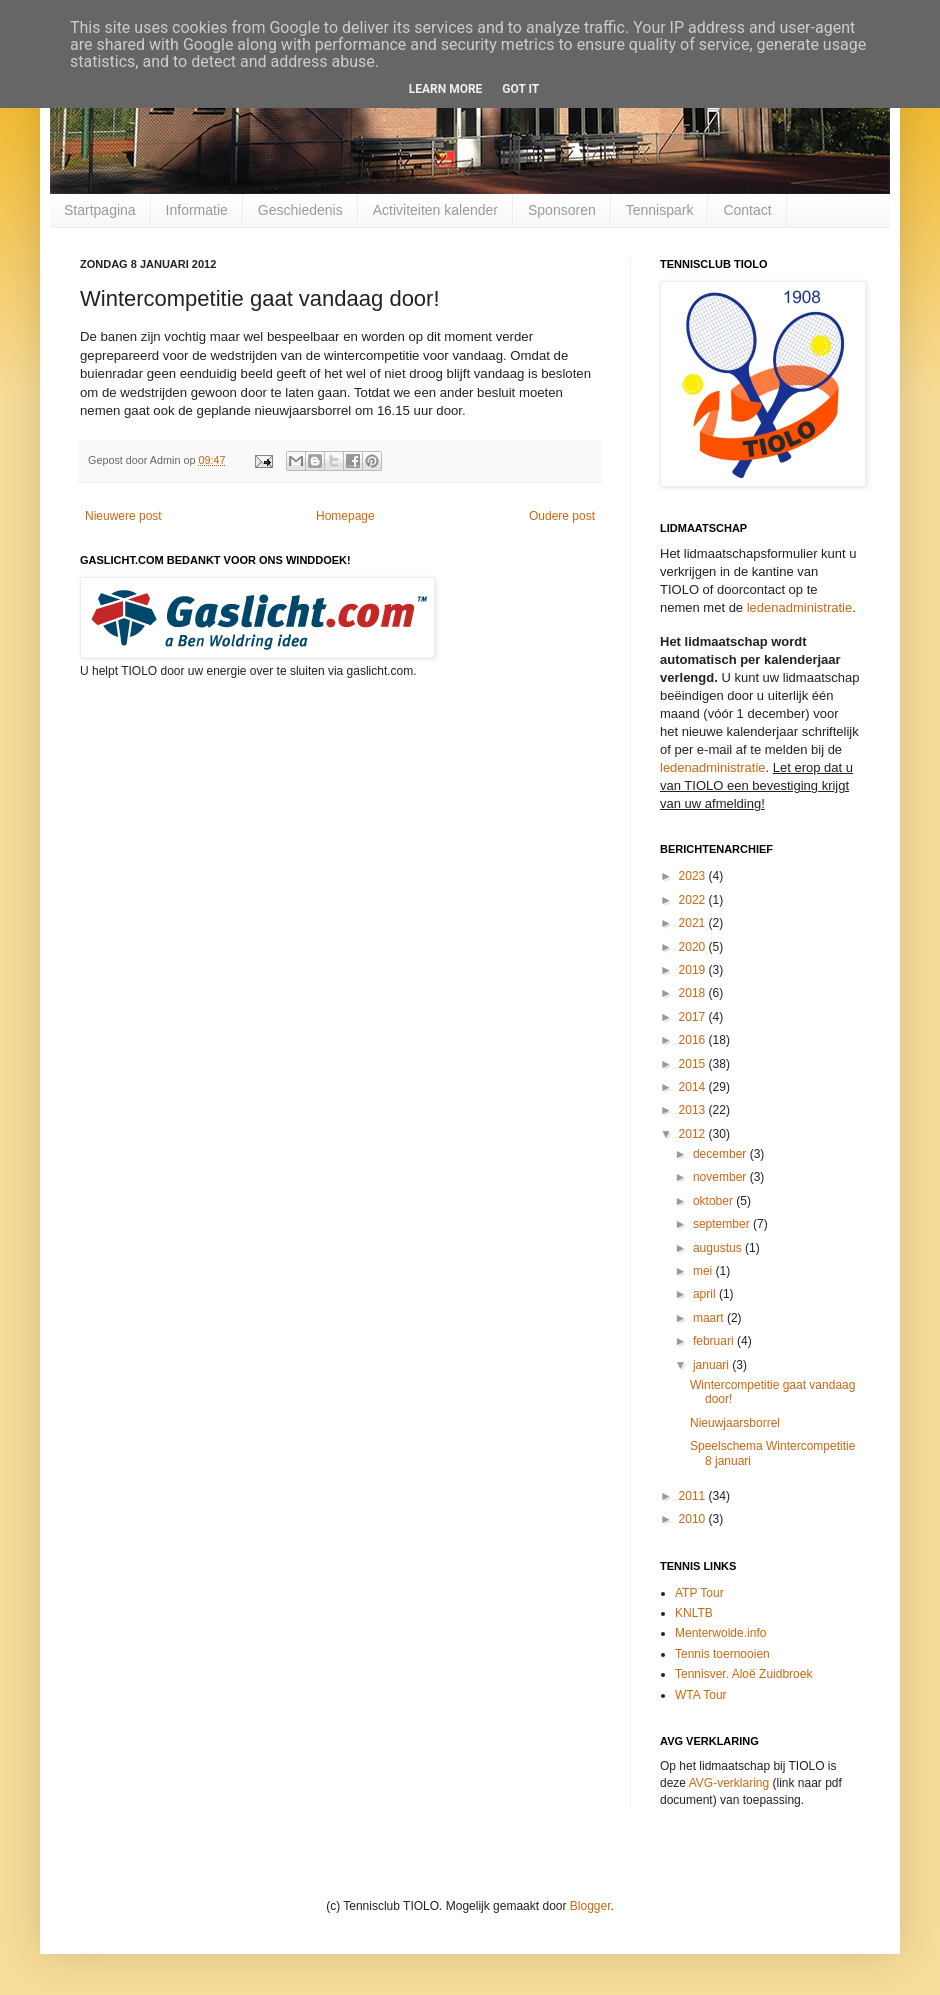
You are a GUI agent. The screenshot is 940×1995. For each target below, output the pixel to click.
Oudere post (562, 516)
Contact (747, 210)
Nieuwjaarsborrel (735, 1423)
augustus (719, 1248)
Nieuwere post (123, 516)
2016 (694, 1040)
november (721, 1177)
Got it (520, 89)
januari (712, 1365)
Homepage (345, 516)
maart (710, 1318)
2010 (694, 1519)
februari (715, 1341)
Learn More (446, 89)
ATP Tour (699, 1593)
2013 (694, 1110)
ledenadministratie (800, 607)
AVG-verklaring (729, 1783)
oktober (714, 1201)
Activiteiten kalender (435, 210)
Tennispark (660, 210)
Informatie (197, 210)
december (721, 1154)
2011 (694, 1496)
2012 (694, 1134)
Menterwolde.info (720, 1633)
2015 (694, 1064)
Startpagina (100, 210)
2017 (694, 1017)
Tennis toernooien (722, 1654)
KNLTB (694, 1613)
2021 (694, 923)
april (706, 1294)
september (723, 1224)
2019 (694, 970)
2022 (694, 900)
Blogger (590, 1906)
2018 (694, 993)
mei (704, 1271)
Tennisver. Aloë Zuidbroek (743, 1674)
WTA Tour (701, 1695)
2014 (694, 1087)
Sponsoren (562, 210)
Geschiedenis (300, 210)
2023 (694, 876)
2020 (694, 947)
